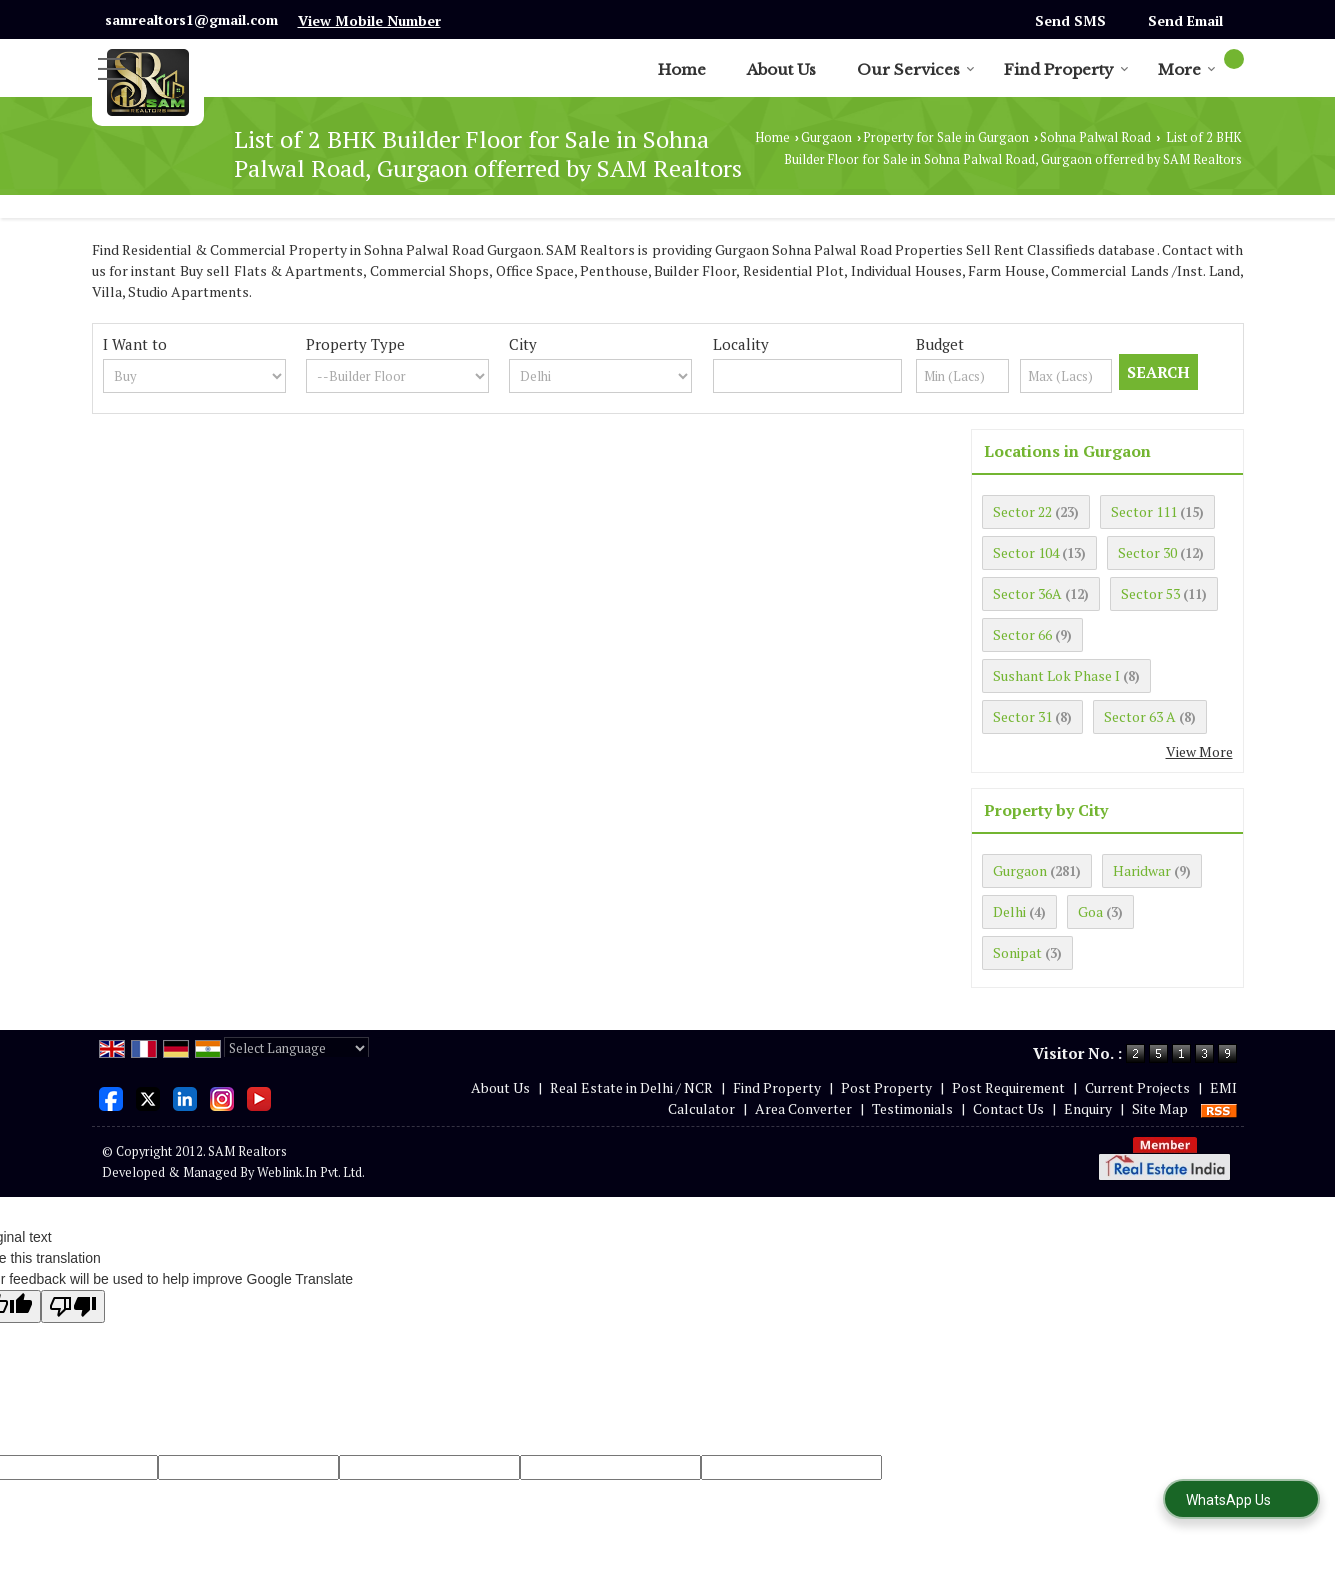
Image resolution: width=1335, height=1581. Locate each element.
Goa (1090, 911)
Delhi (1009, 911)
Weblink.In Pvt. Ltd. (311, 1172)
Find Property (1066, 69)
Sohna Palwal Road (1095, 137)
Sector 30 (1147, 552)
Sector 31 (1022, 716)
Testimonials (912, 1108)
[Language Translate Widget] (296, 1048)
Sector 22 (1022, 511)
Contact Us (1008, 1108)
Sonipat (1017, 952)
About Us (781, 69)
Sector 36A (1027, 593)
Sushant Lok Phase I (1056, 675)
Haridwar (1142, 870)
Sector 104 (1026, 552)
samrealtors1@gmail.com (191, 19)
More (1187, 69)
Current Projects (1137, 1087)
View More (1199, 751)
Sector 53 (1150, 593)
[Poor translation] (73, 1306)
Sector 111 (1144, 511)
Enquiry (1088, 1108)
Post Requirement (1008, 1087)
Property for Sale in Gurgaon (946, 137)
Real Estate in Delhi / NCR (631, 1087)
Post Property (886, 1087)
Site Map (1160, 1108)
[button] (369, 20)
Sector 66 (1022, 634)
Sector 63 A (1140, 716)
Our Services (916, 69)
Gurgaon (826, 137)
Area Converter (803, 1108)
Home (682, 69)
